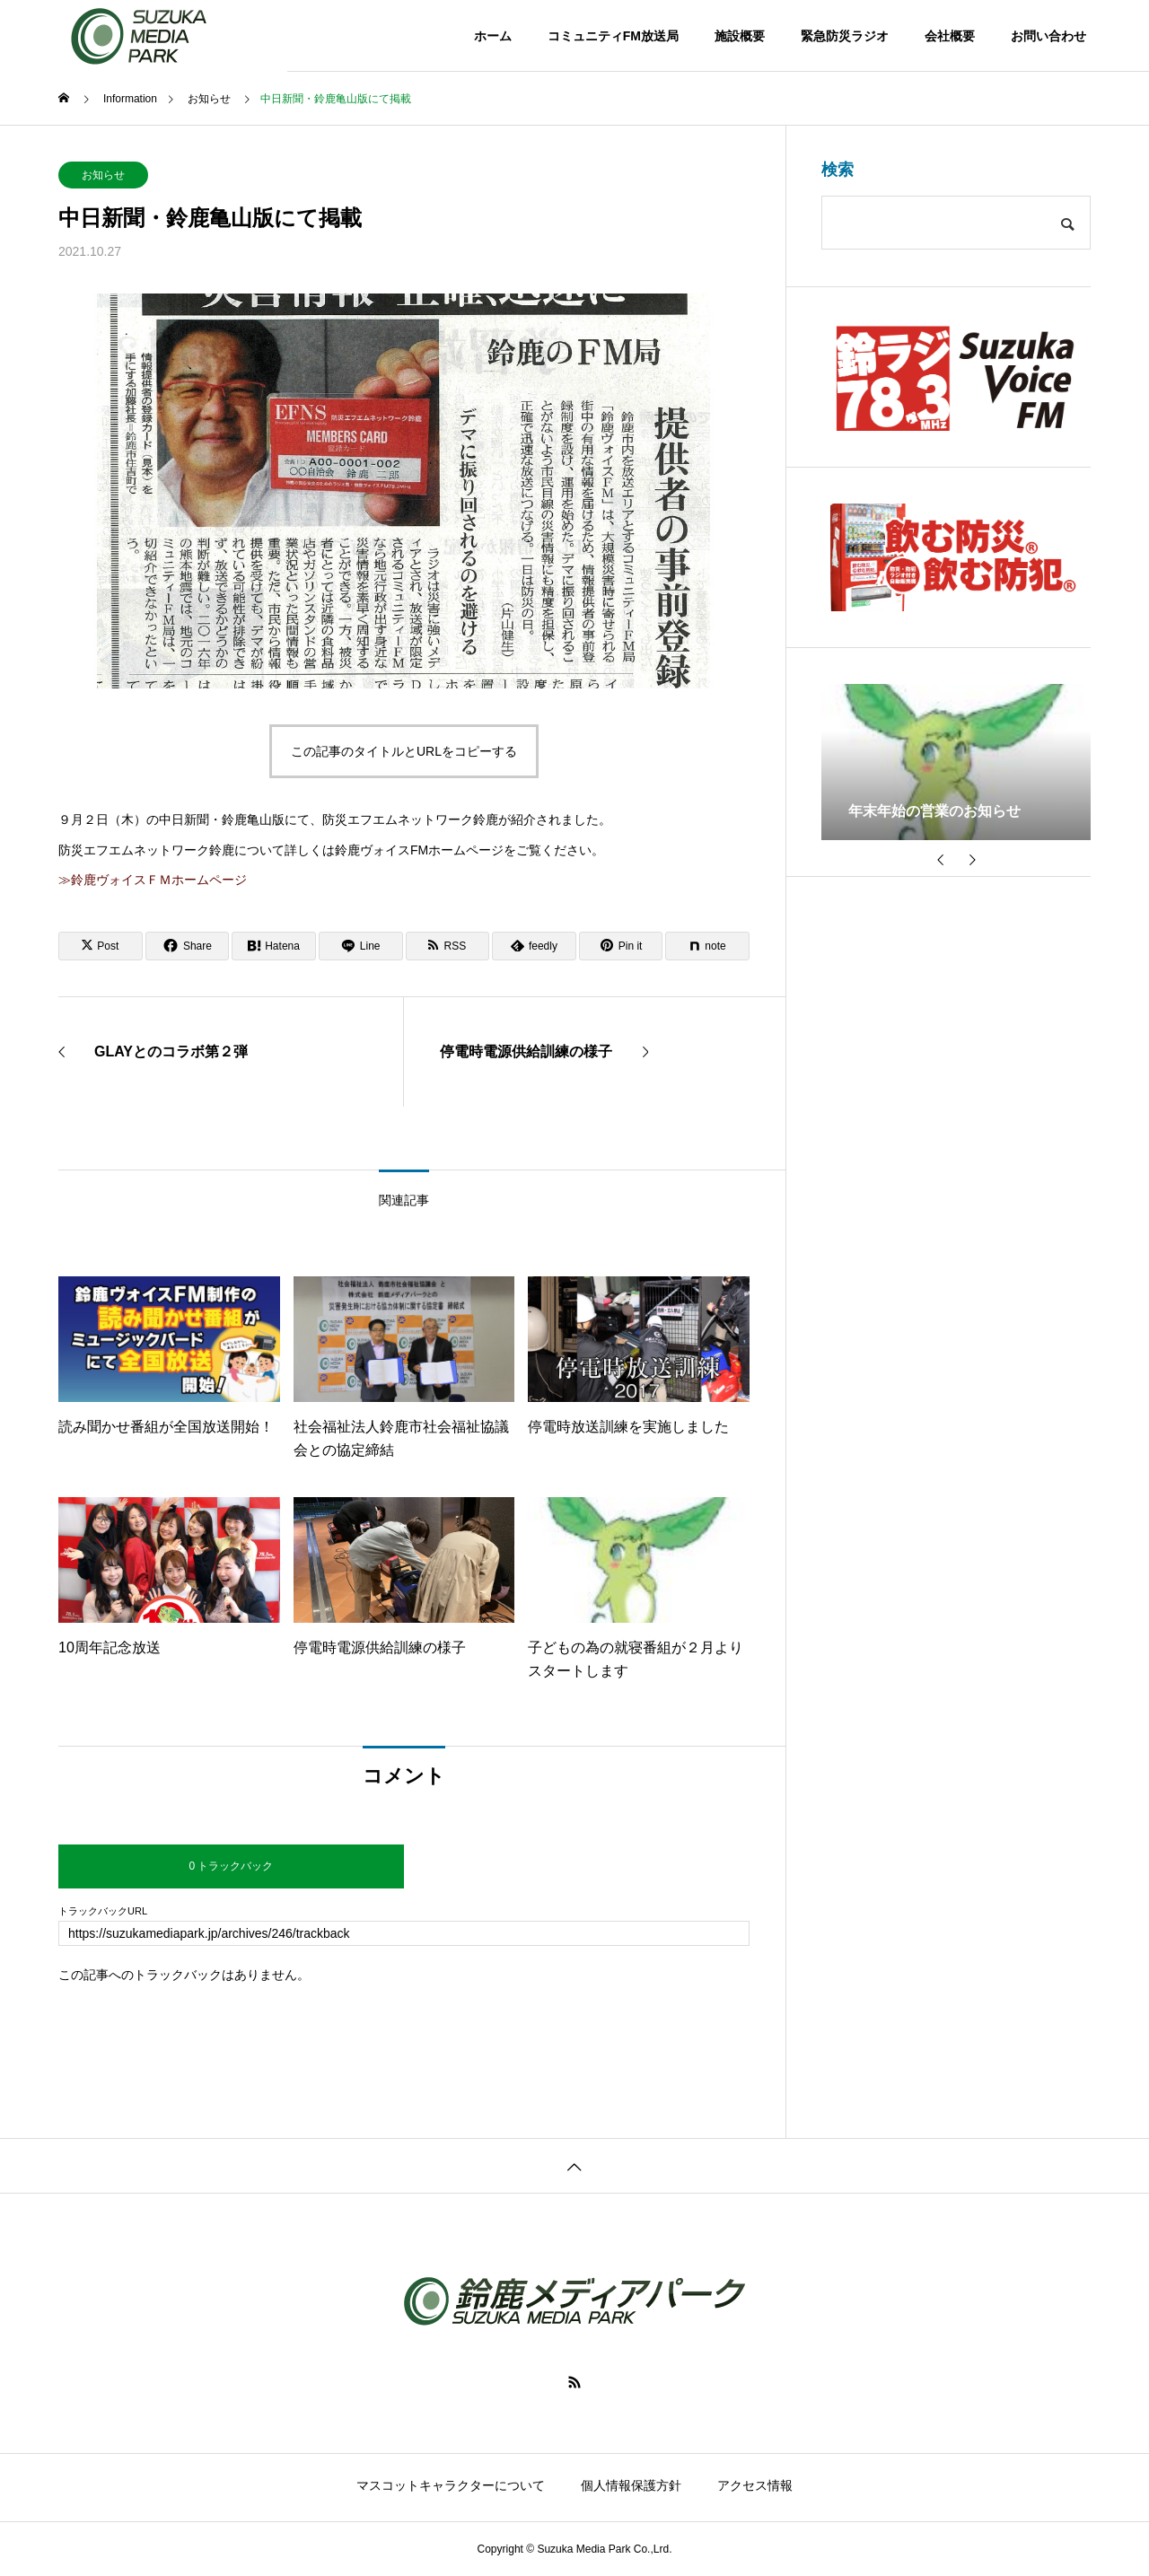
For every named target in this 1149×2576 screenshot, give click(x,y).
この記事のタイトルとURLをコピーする (404, 751)
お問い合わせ (1048, 36)
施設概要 (740, 36)
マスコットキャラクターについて (450, 2485)
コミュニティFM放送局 (613, 36)
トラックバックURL (102, 1911)
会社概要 (950, 36)
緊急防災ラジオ (845, 36)
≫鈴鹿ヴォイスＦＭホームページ (152, 879)
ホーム (493, 36)
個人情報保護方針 (631, 2485)
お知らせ (103, 175)
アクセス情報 (755, 2485)
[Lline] (361, 946)
